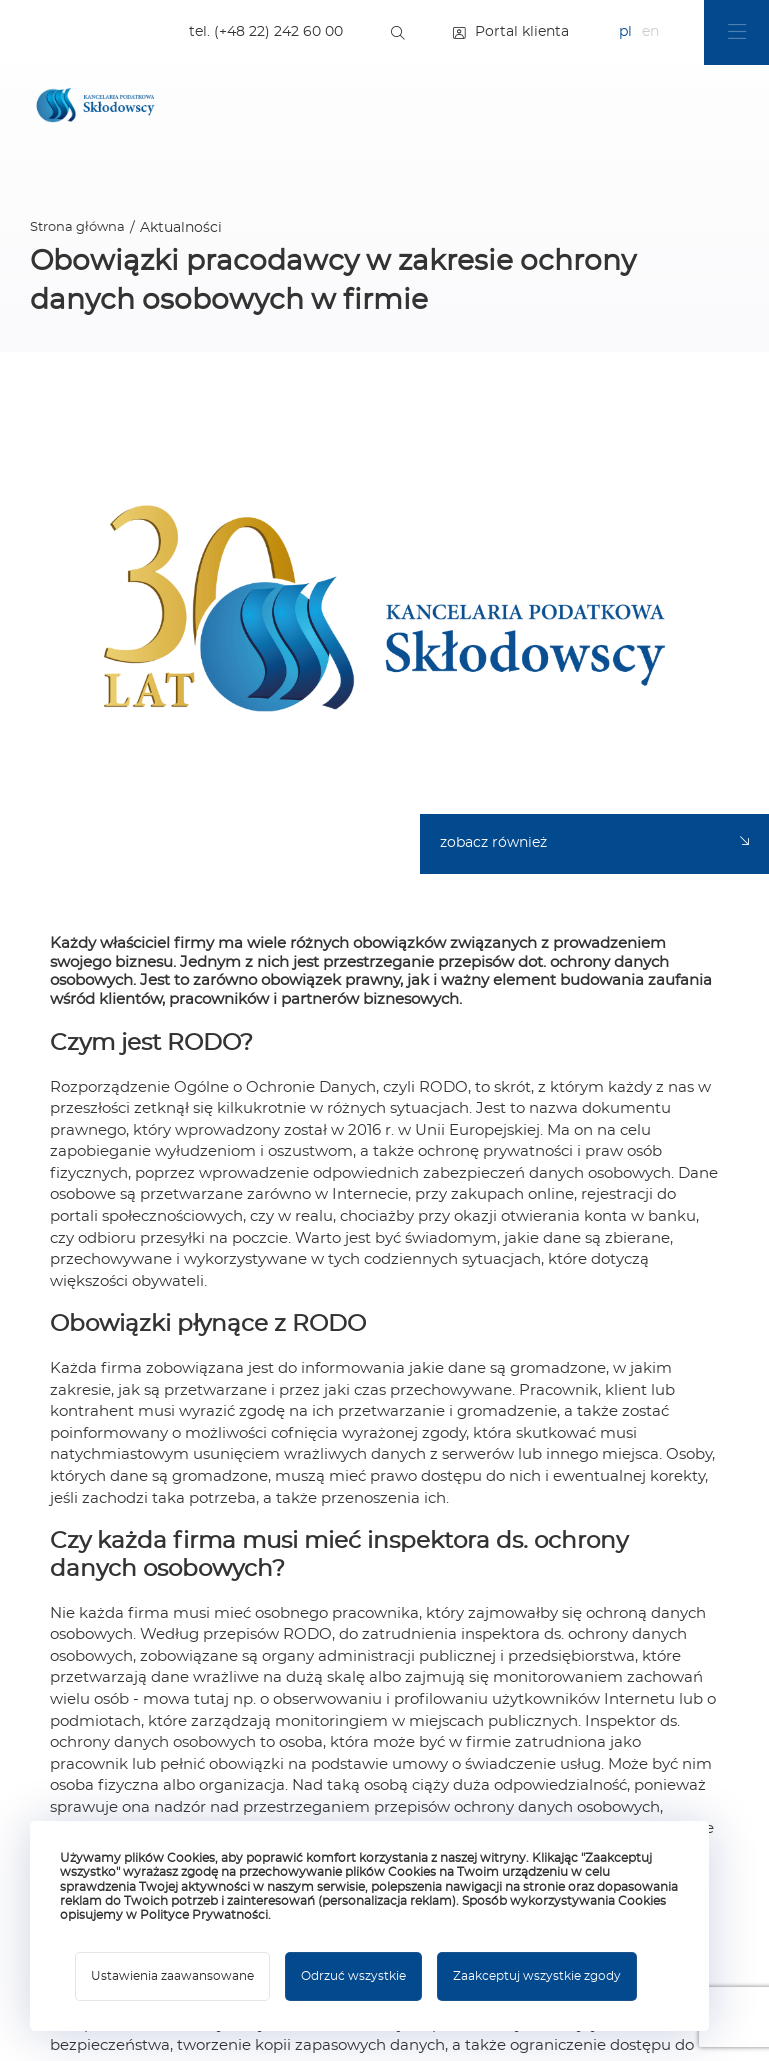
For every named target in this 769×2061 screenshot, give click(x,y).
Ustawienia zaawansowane (172, 1976)
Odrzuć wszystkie (353, 1976)
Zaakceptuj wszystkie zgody (537, 1976)
